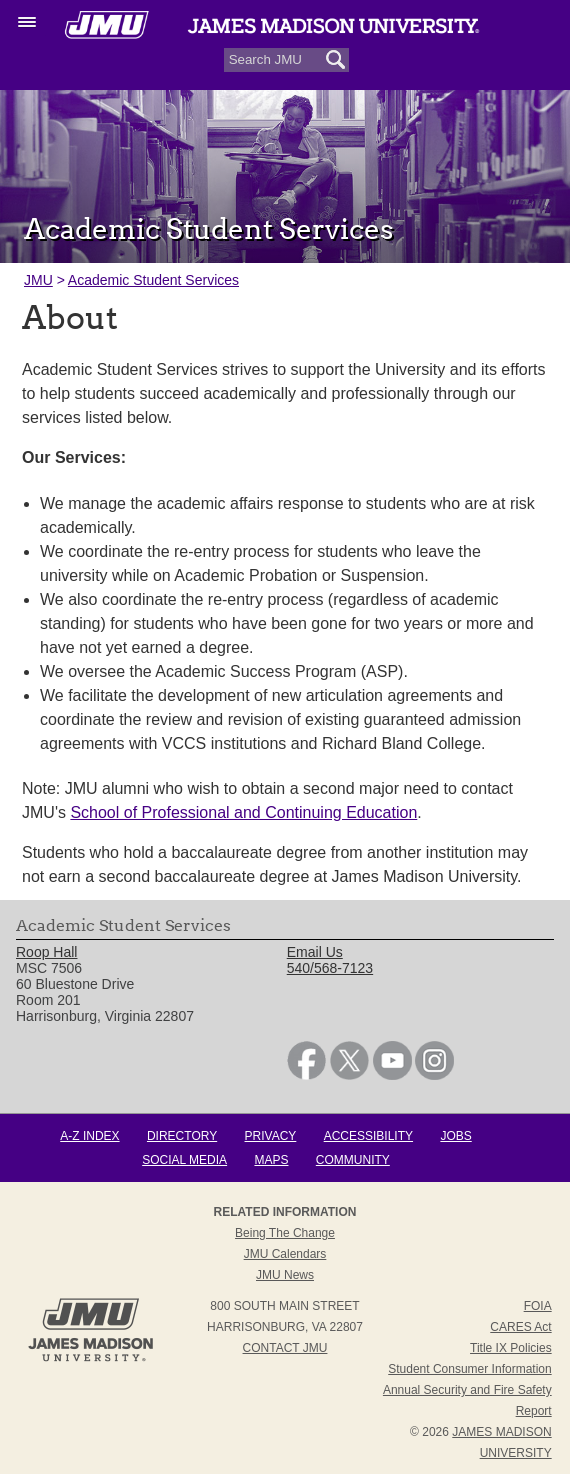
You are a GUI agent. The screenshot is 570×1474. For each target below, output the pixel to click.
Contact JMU (285, 1348)
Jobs (455, 1136)
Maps (271, 1160)
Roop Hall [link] (46, 952)
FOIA (538, 1306)
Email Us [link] (315, 952)
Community (353, 1160)
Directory (182, 1136)
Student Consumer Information (469, 1369)
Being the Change (285, 1233)
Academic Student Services (153, 280)
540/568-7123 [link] (330, 968)
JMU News (285, 1275)
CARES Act (520, 1327)
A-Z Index (89, 1136)
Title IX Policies (511, 1348)
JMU (38, 280)
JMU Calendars (285, 1254)
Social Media (184, 1160)
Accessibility (368, 1136)
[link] (306, 1075)
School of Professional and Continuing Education (243, 812)
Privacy (271, 1136)
